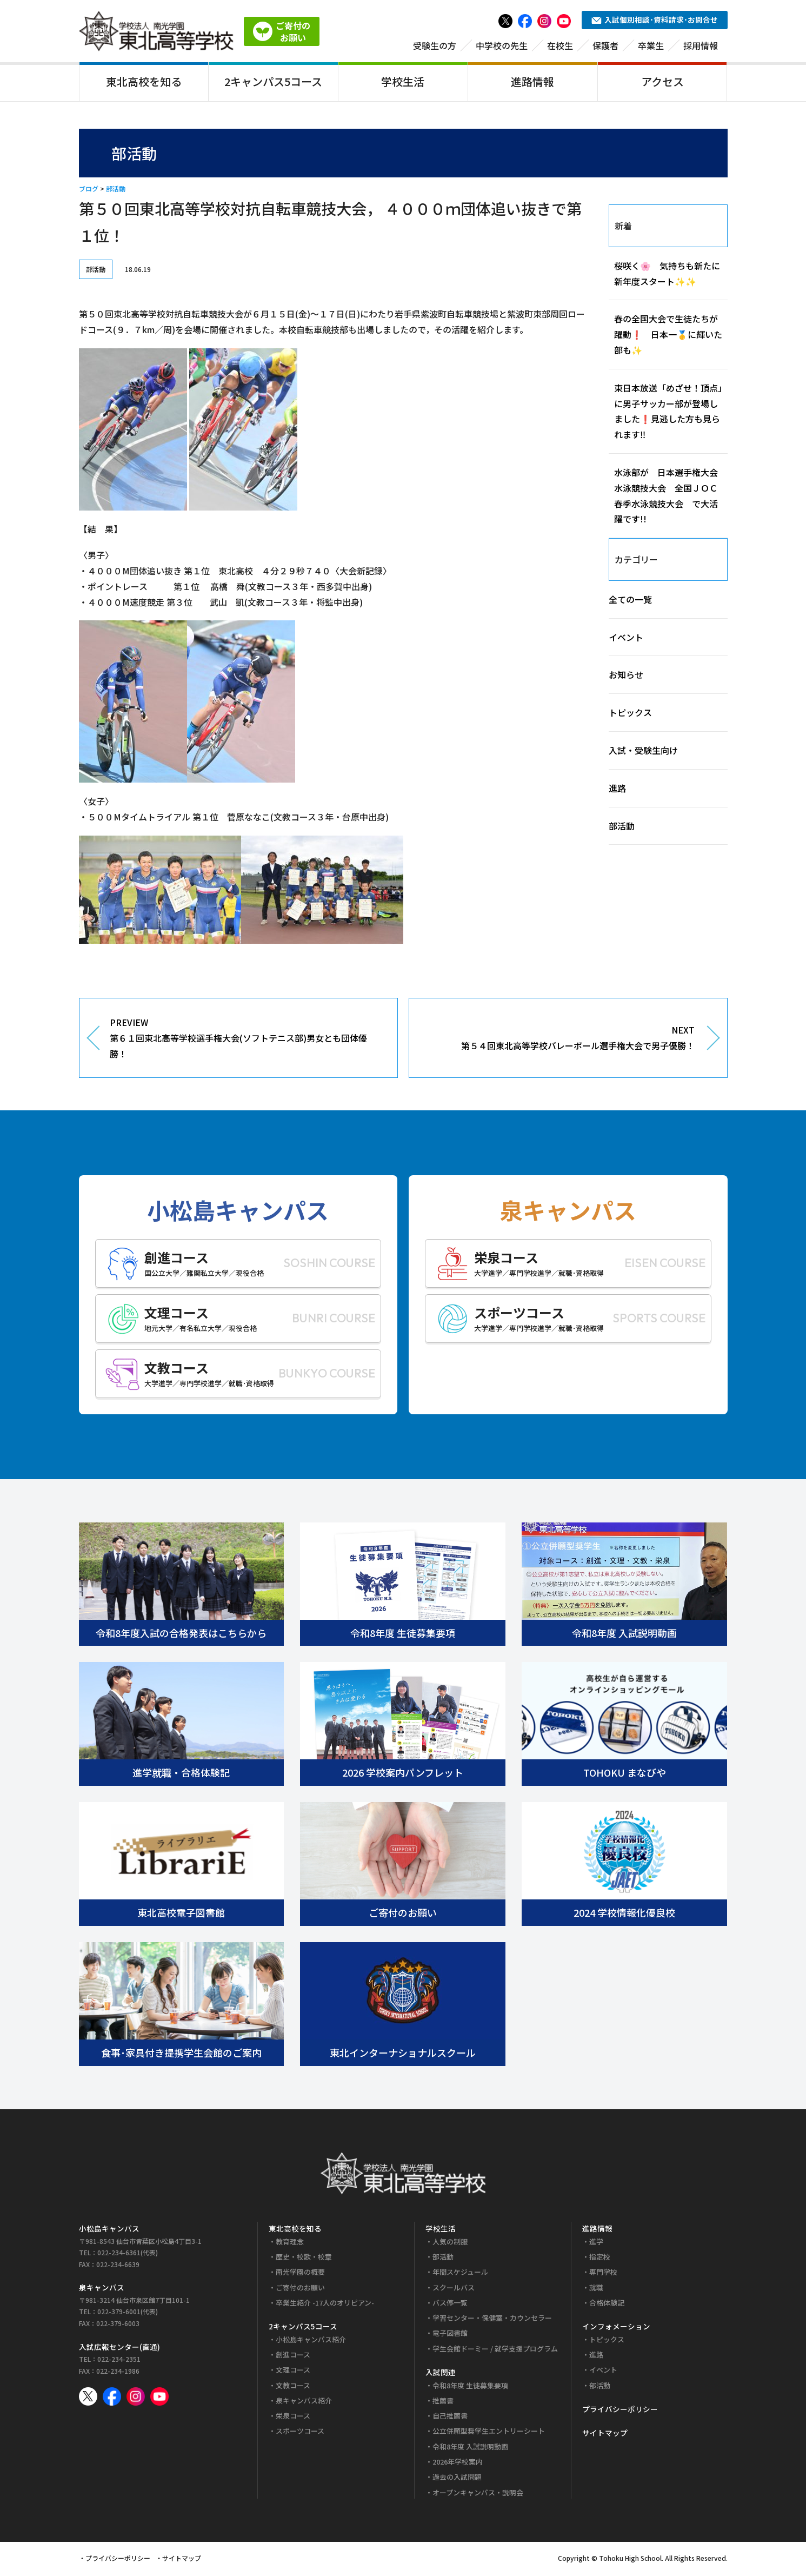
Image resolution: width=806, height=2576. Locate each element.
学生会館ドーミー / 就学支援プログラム (495, 2350)
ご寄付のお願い (300, 2289)
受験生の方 (434, 47)
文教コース (293, 2387)
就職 (596, 2289)
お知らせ (626, 676)
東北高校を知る (144, 83)
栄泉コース (293, 2418)
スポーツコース (300, 2433)
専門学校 (603, 2274)
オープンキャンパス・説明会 (477, 2494)
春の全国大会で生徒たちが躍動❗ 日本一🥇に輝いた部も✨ (668, 336)
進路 (617, 789)
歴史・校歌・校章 (304, 2258)
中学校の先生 (502, 47)
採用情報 (700, 47)
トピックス (630, 714)
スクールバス (453, 2289)
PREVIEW (245, 1040)
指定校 (599, 2258)
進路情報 (532, 83)
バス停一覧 (450, 2304)
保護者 (605, 47)
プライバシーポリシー (620, 2410)
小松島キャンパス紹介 (311, 2341)
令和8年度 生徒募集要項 (470, 2387)
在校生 (560, 47)
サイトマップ (605, 2434)
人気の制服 (450, 2243)
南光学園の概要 (300, 2274)
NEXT (560, 1040)
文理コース (293, 2372)
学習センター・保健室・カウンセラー (492, 2320)
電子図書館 (450, 2335)
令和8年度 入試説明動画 (470, 2448)
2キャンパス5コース (273, 83)
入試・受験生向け (643, 752)
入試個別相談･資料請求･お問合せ (654, 21)
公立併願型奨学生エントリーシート (488, 2433)
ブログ (88, 190)
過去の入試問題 (457, 2479)
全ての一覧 (630, 600)
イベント (626, 638)
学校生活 (402, 83)
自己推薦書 (450, 2418)
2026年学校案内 (457, 2464)
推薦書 (443, 2402)
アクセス (662, 83)
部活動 (115, 190)
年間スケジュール (460, 2274)
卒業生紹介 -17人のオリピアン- (325, 2304)
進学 (596, 2243)
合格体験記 (606, 2304)
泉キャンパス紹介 (304, 2402)
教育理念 (290, 2243)
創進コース (293, 2357)
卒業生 (651, 47)
